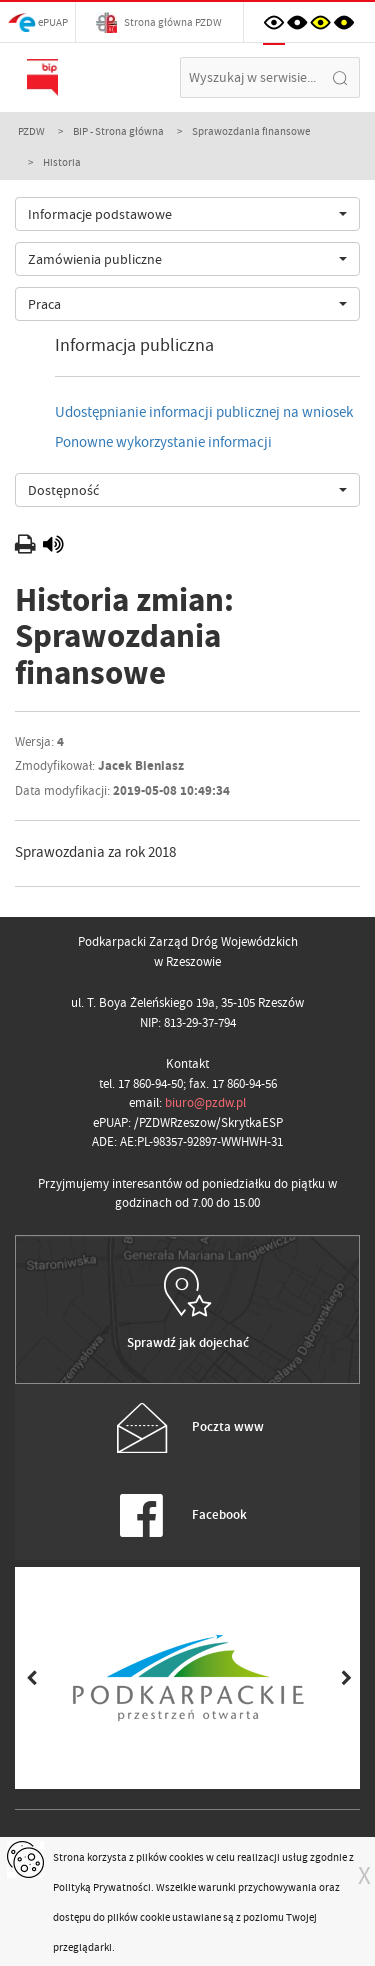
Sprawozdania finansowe (251, 131)
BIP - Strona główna (118, 131)
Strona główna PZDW (159, 22)
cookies (186, 1857)
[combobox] (187, 214)
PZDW (31, 131)
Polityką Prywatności (102, 1887)
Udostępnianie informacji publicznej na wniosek (204, 412)
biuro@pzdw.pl (205, 1102)
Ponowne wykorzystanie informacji (163, 442)
